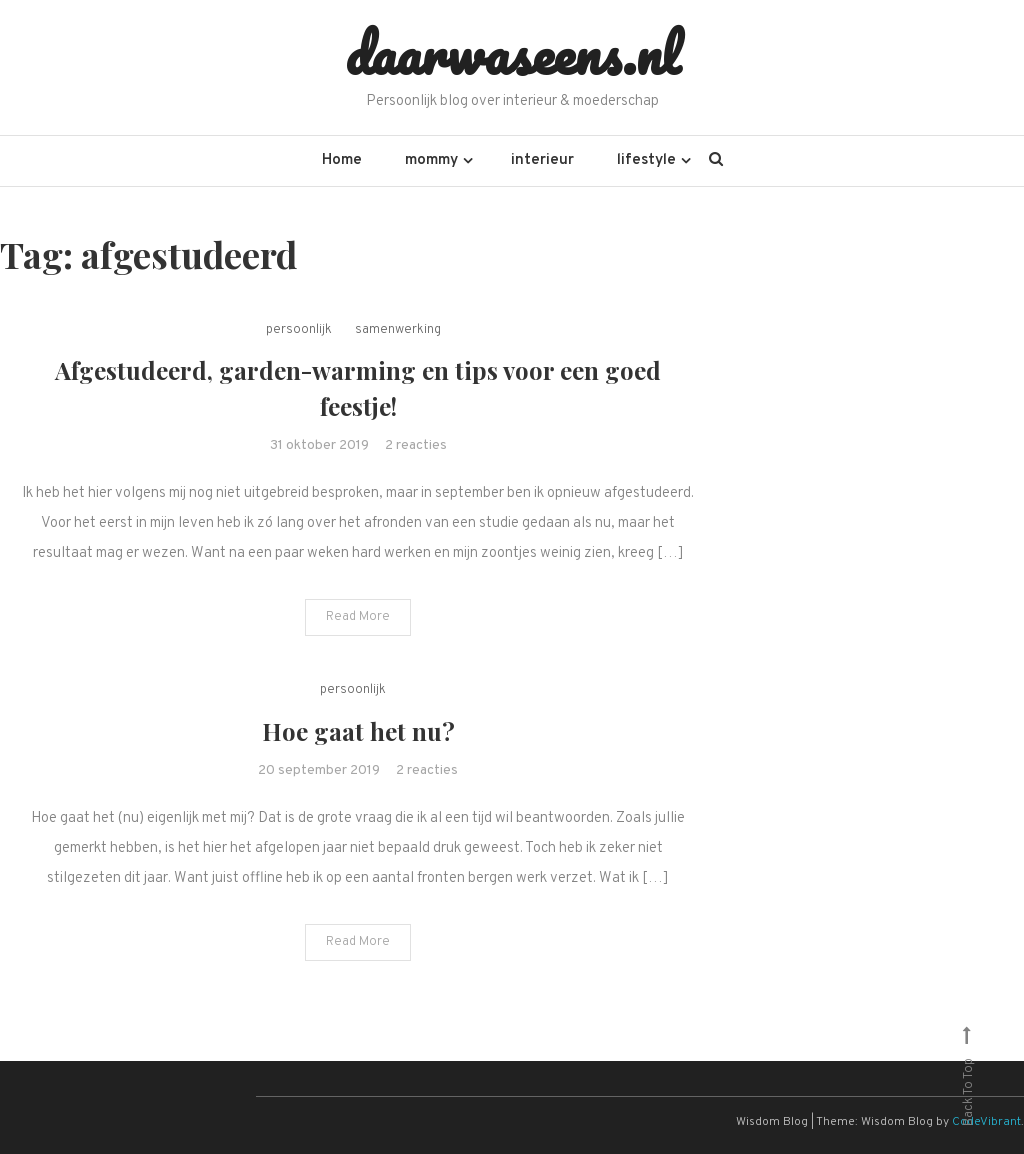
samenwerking (398, 330)
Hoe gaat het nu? (358, 731)
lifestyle (646, 160)
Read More (358, 617)
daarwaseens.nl (512, 53)
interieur (542, 160)
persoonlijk (299, 330)
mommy (431, 160)
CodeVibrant (986, 1122)
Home (342, 160)
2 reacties (416, 445)
